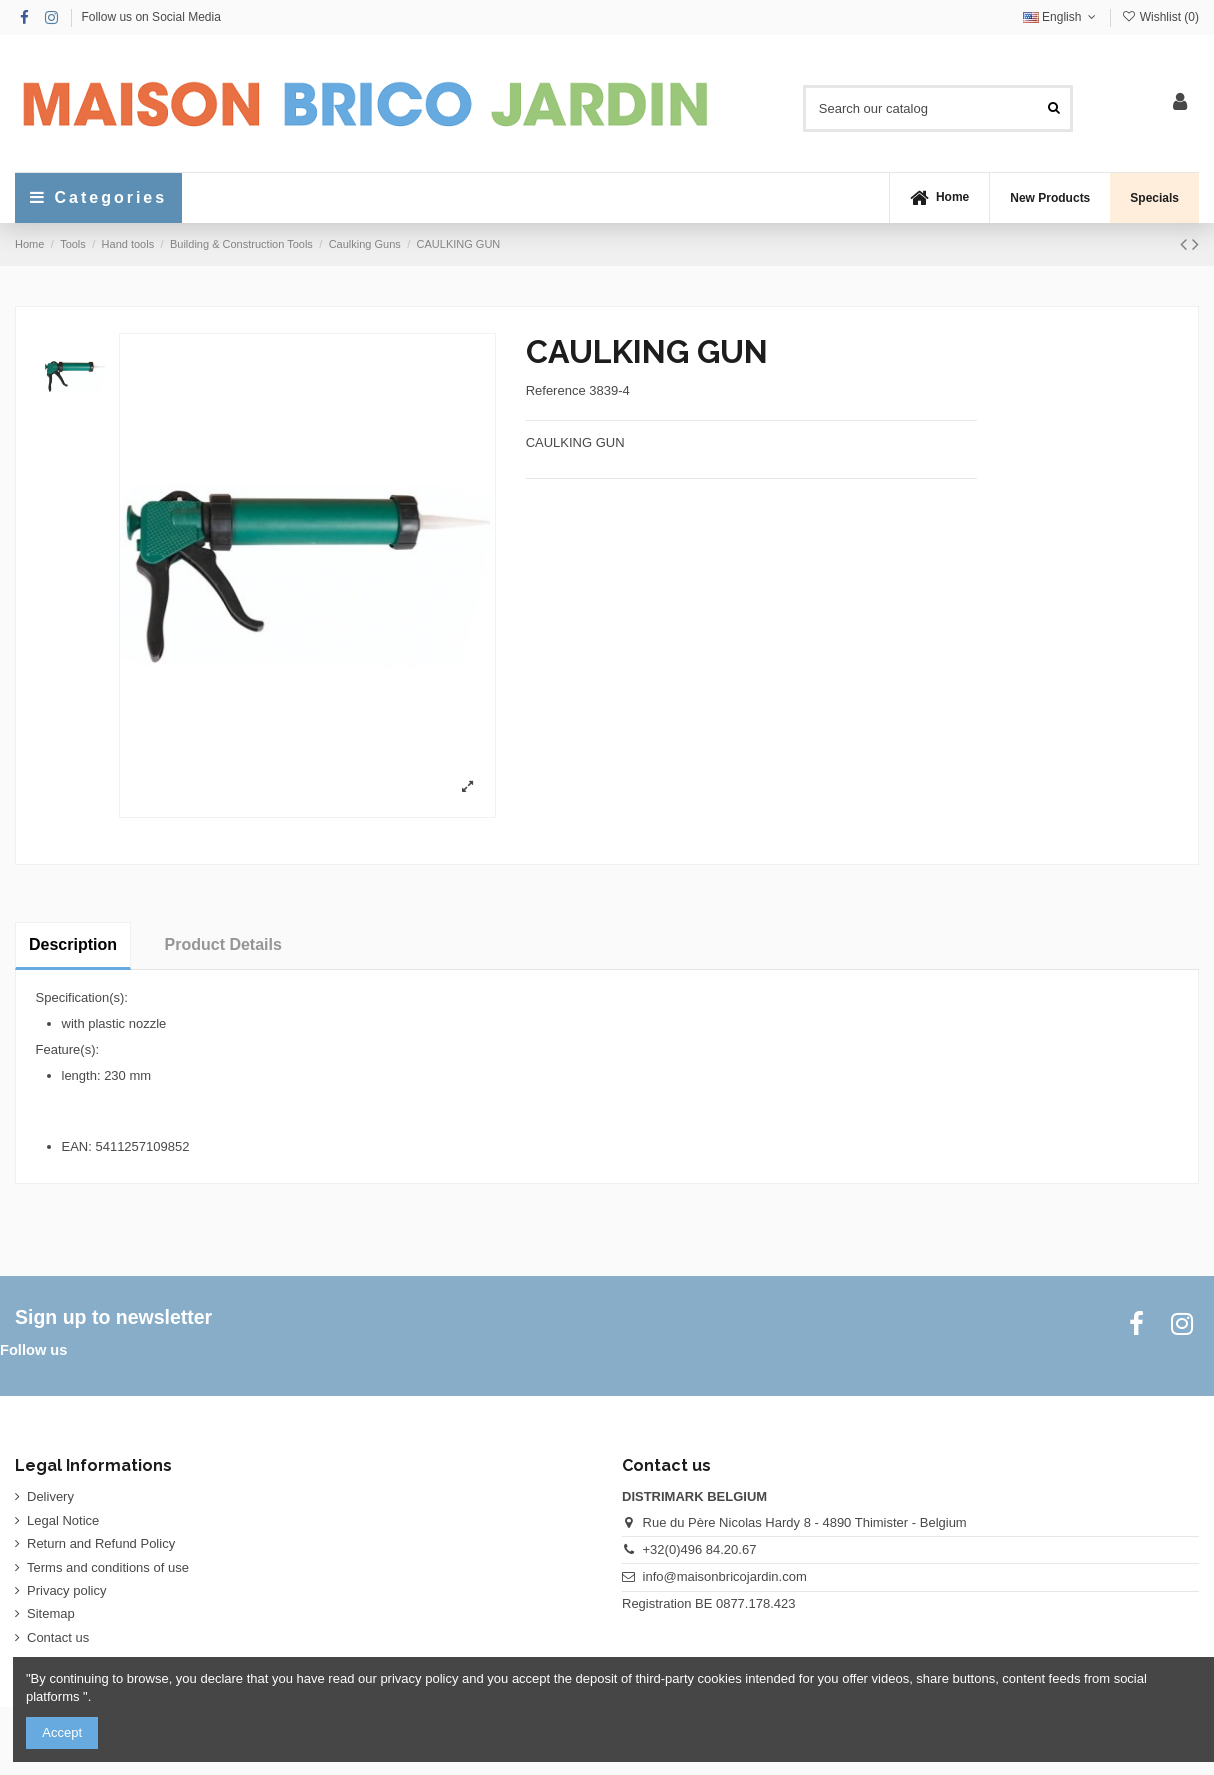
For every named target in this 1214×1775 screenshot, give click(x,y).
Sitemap (51, 1613)
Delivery (50, 1496)
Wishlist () (1160, 17)
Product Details (223, 944)
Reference (556, 390)
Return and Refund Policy (101, 1543)
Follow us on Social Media (150, 17)
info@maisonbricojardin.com (725, 1576)
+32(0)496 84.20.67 (700, 1549)
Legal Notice (63, 1520)
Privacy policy (66, 1590)
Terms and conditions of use (108, 1567)
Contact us (58, 1637)
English (1061, 17)
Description (73, 944)
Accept (62, 1732)
